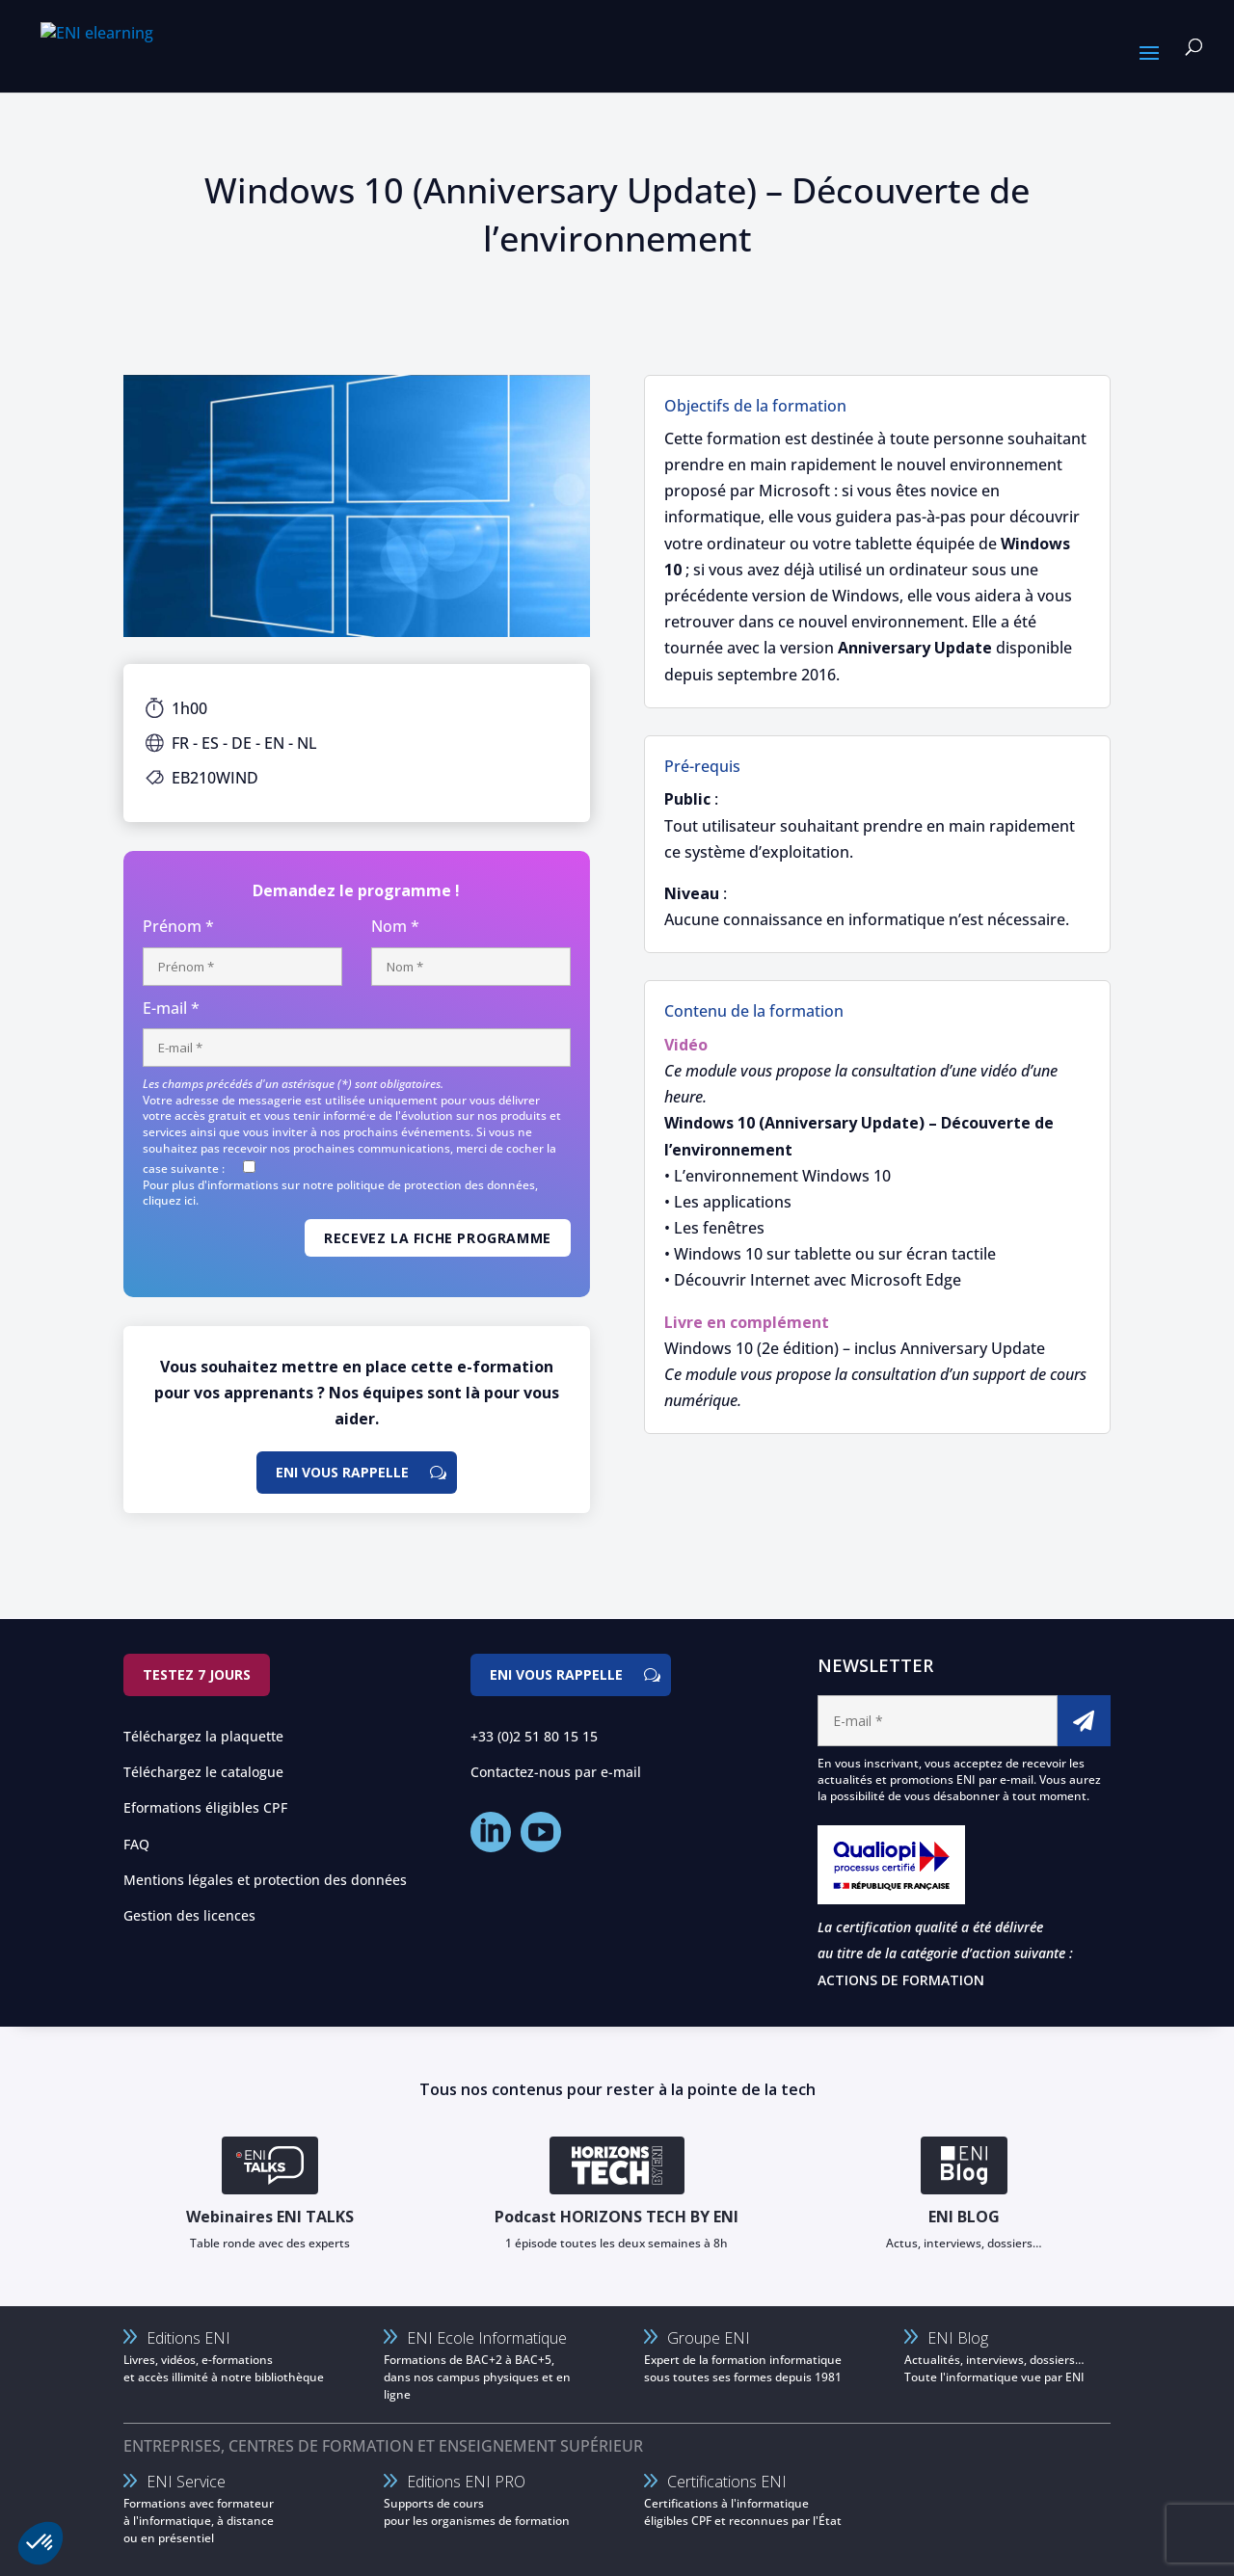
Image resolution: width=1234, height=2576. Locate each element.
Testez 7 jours (197, 1674)
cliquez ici (169, 1200)
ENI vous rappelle (342, 1472)
